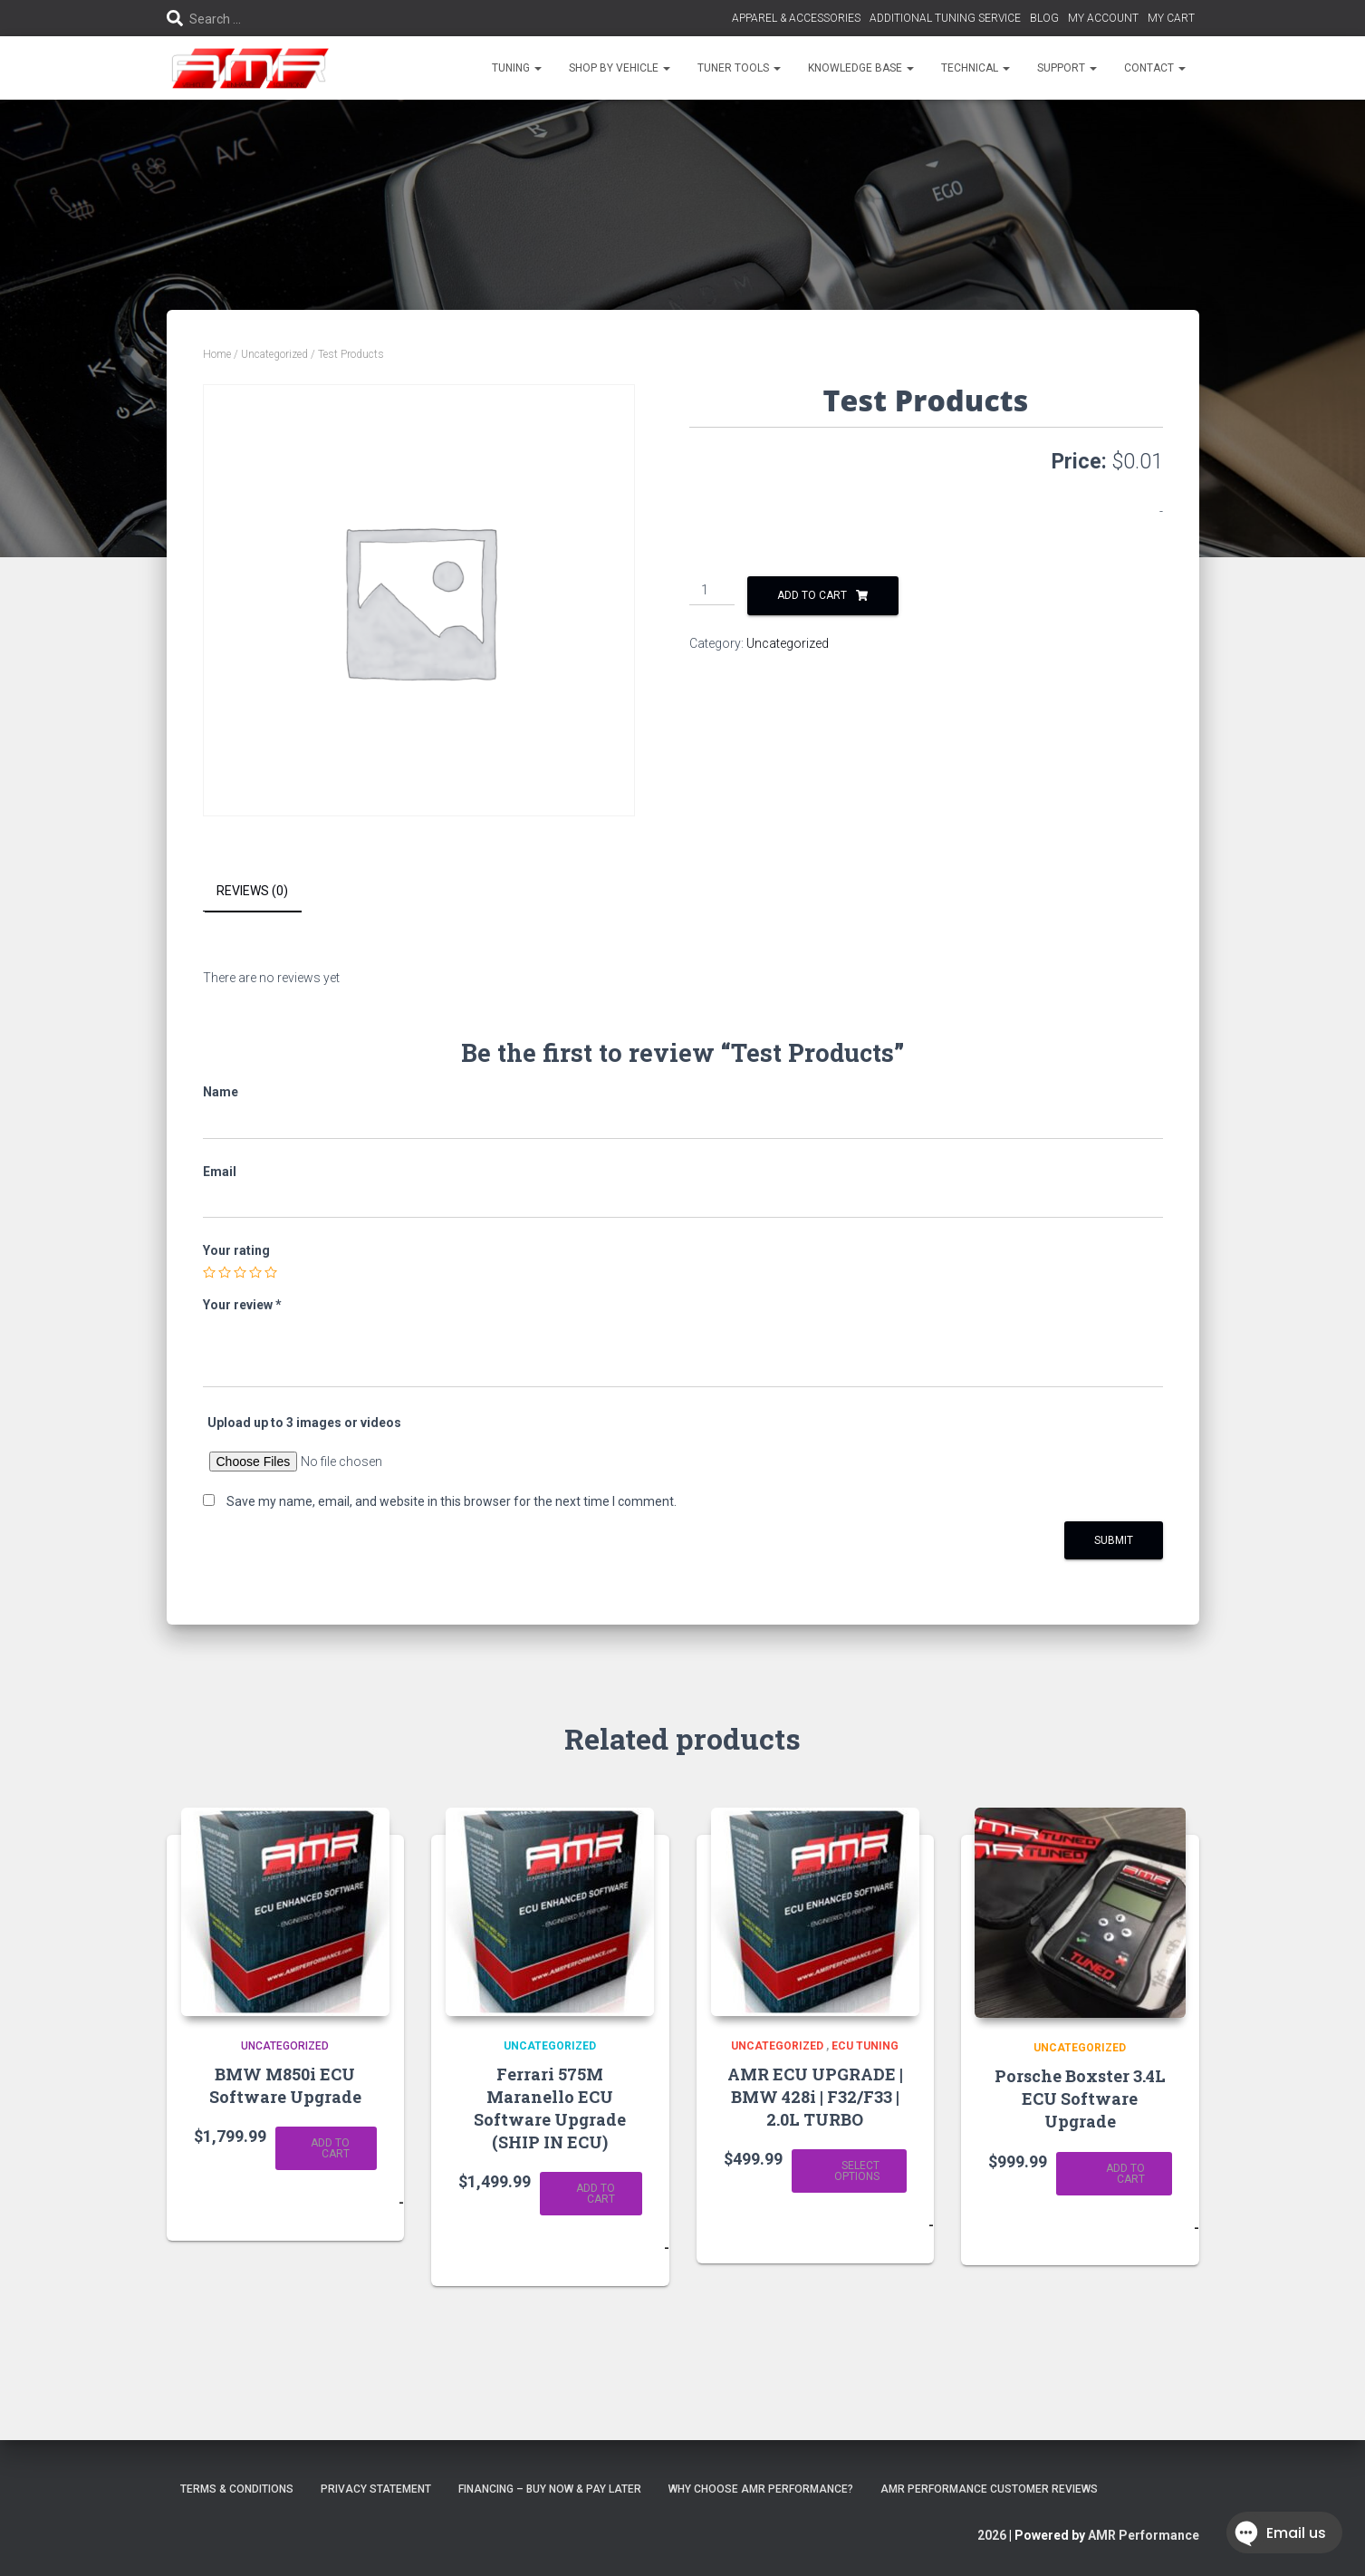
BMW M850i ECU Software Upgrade (285, 2084)
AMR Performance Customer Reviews (989, 2489)
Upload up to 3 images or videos (304, 1422)
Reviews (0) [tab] (252, 890)
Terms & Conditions (236, 2489)
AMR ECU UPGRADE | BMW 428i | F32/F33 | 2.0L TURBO (815, 2095)
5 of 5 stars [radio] (270, 1272)
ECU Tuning (865, 2046)
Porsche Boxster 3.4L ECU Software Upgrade (1080, 2098)
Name (220, 1092)
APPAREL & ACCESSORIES (796, 18)
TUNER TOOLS (739, 68)
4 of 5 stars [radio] (255, 1272)
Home (217, 354)
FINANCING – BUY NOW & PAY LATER (549, 2489)
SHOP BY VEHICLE (619, 68)
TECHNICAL (975, 68)
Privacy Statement (376, 2489)
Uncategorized (274, 354)
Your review (242, 1305)
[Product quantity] (712, 590)
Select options (857, 2171)
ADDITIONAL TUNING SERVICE (945, 18)
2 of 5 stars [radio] (224, 1272)
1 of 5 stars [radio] (209, 1272)
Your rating (236, 1250)
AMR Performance (1143, 2535)
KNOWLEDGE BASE (861, 68)
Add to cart (812, 595)
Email (219, 1170)
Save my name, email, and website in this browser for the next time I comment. (451, 1501)
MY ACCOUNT (1103, 18)
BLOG (1044, 18)
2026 (991, 2535)
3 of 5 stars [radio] (240, 1272)
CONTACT (1155, 68)
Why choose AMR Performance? (760, 2489)
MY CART (1171, 18)
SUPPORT (1067, 68)
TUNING (517, 68)
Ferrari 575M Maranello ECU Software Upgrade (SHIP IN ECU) (550, 2107)
